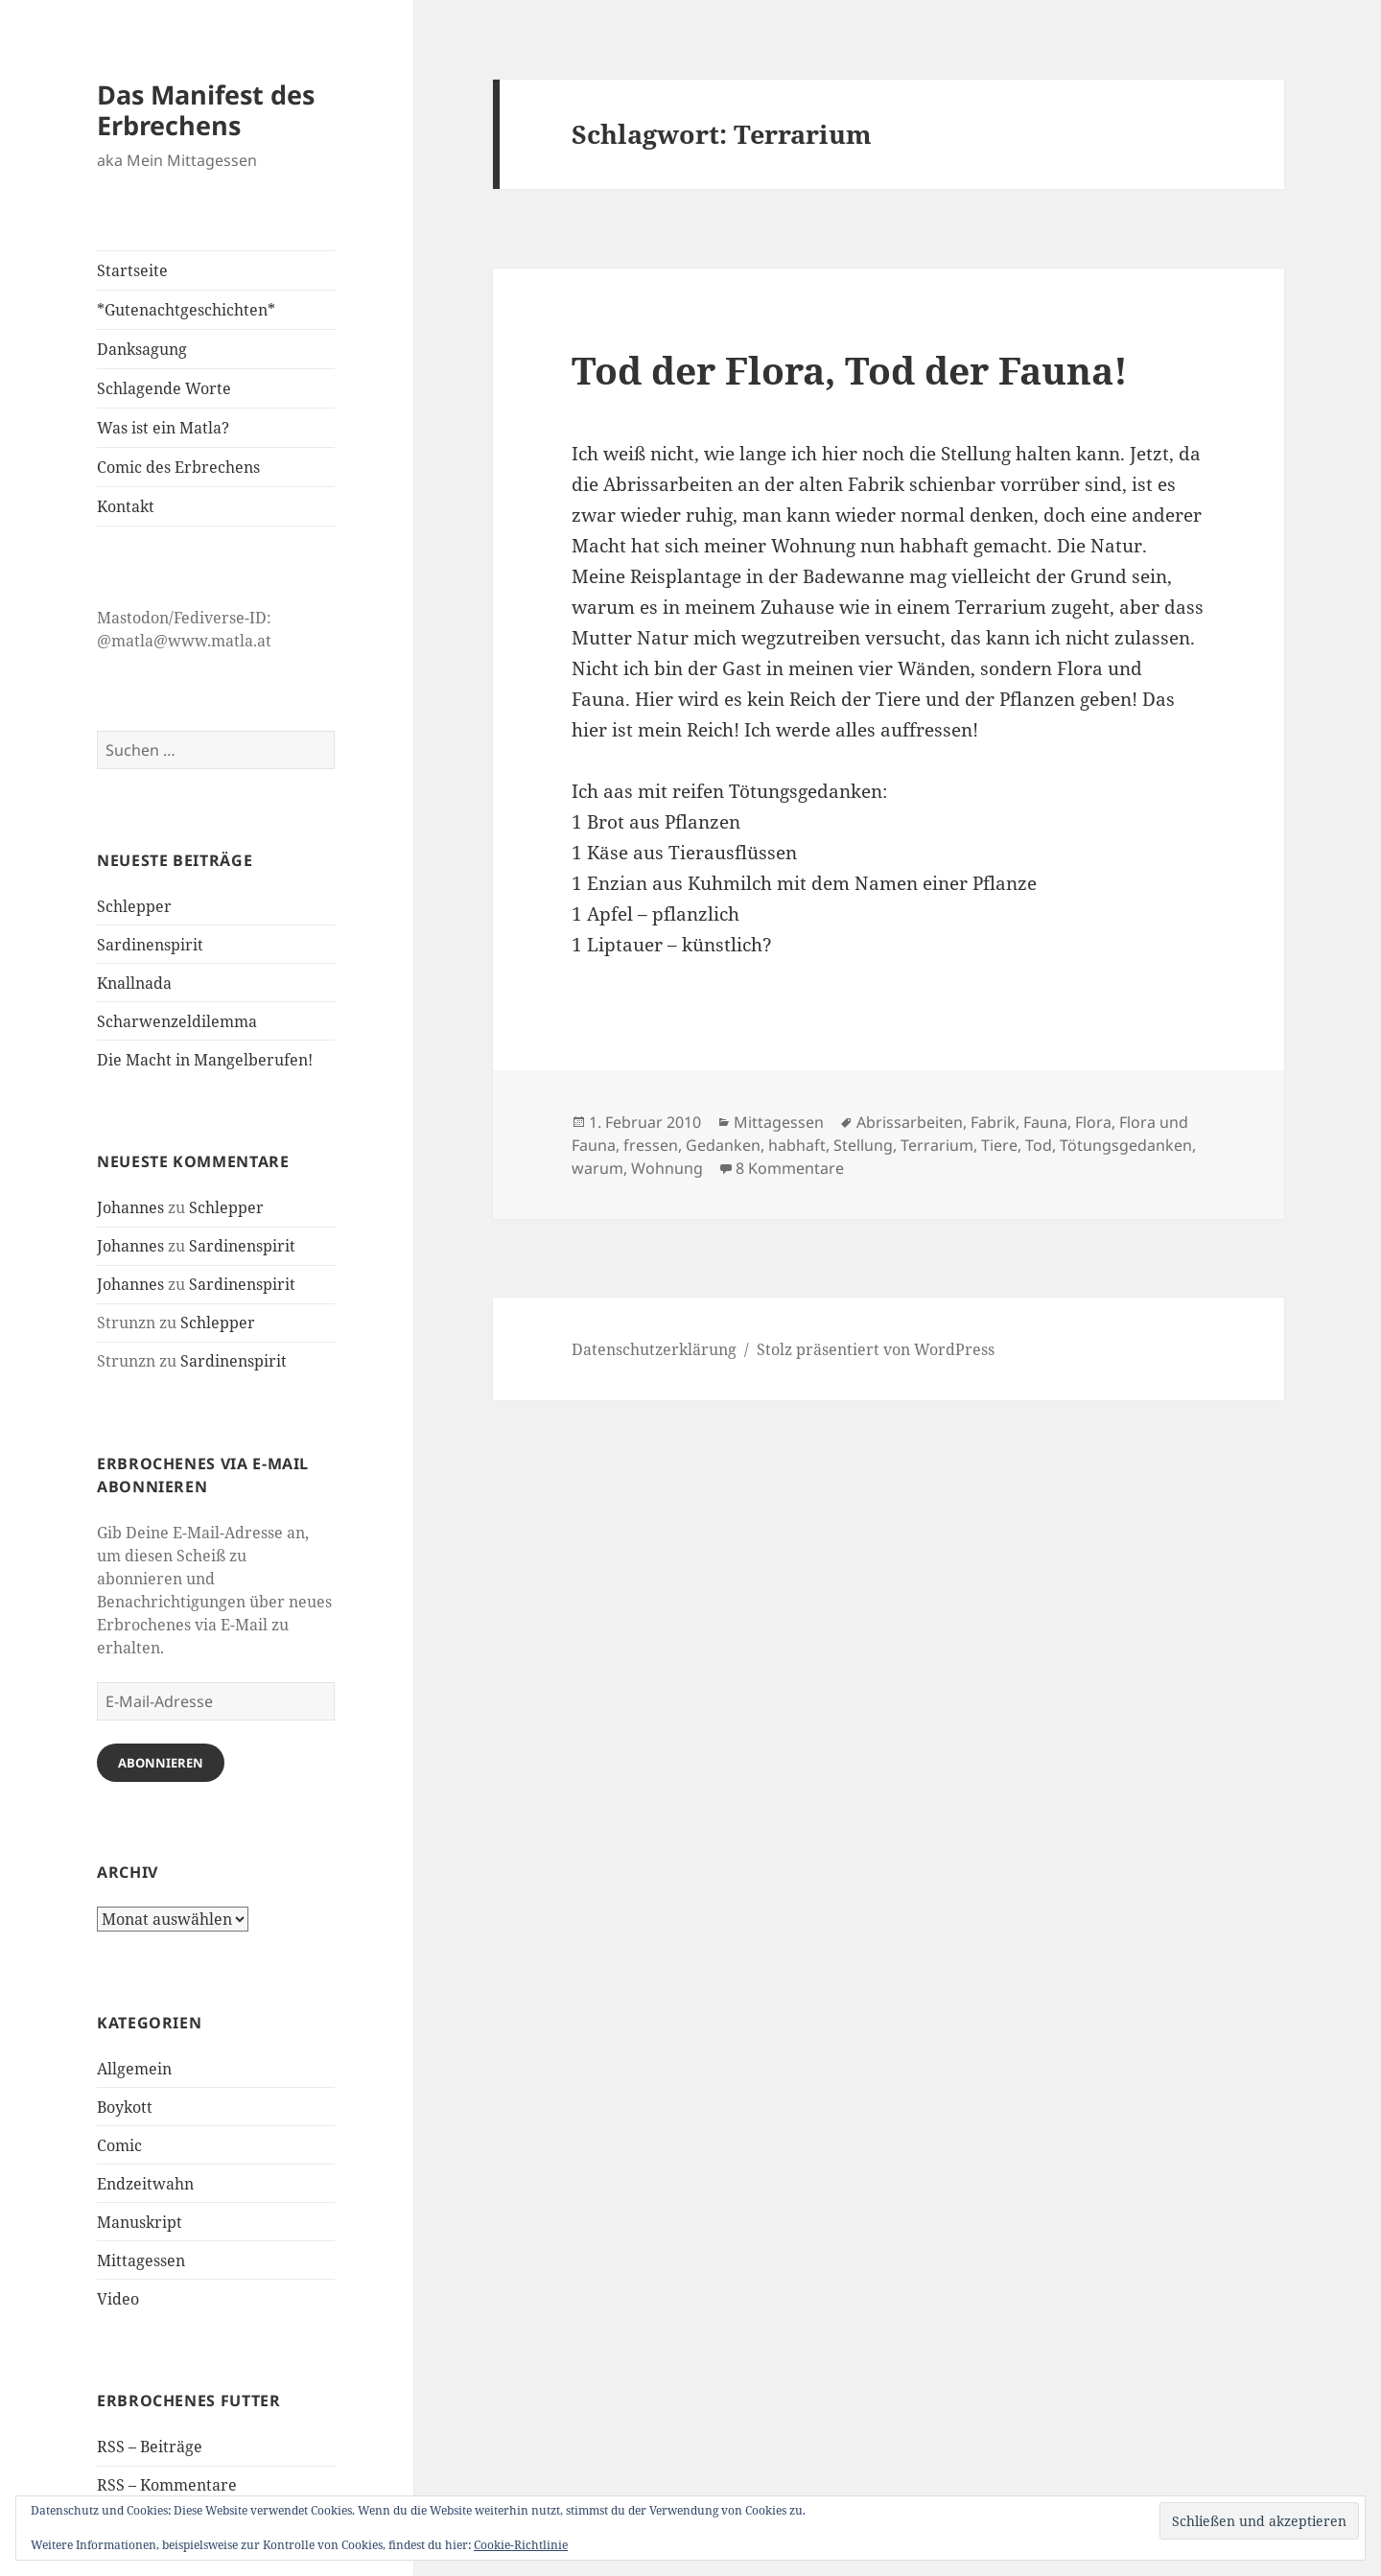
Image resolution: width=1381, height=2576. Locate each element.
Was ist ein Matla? (163, 427)
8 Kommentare (790, 1168)
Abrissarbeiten (909, 1122)
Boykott (124, 2107)
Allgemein (134, 2068)
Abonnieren (160, 1762)
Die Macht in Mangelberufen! (205, 1059)
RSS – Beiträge (149, 2446)
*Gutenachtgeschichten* (186, 309)
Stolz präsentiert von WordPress (876, 1349)
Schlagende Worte (164, 388)
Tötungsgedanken (1126, 1145)
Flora (1093, 1122)
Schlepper (134, 906)
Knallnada (134, 983)
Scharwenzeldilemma (177, 1021)
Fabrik (993, 1122)
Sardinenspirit (150, 944)
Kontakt (125, 506)
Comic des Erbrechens (178, 467)
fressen (650, 1145)
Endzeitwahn (145, 2183)
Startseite (132, 270)
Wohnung (667, 1168)
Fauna (1045, 1122)
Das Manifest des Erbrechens (206, 110)
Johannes (130, 1207)
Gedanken (723, 1145)
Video (118, 2298)
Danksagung (142, 349)
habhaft (797, 1145)
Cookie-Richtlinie (521, 2545)
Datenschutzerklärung (654, 1349)
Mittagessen (141, 2260)
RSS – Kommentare (167, 2484)
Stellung (863, 1145)
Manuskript (139, 2222)
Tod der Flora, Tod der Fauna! (850, 369)
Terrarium (937, 1145)
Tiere (999, 1145)
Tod (1038, 1145)
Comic (119, 2145)
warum (597, 1168)
